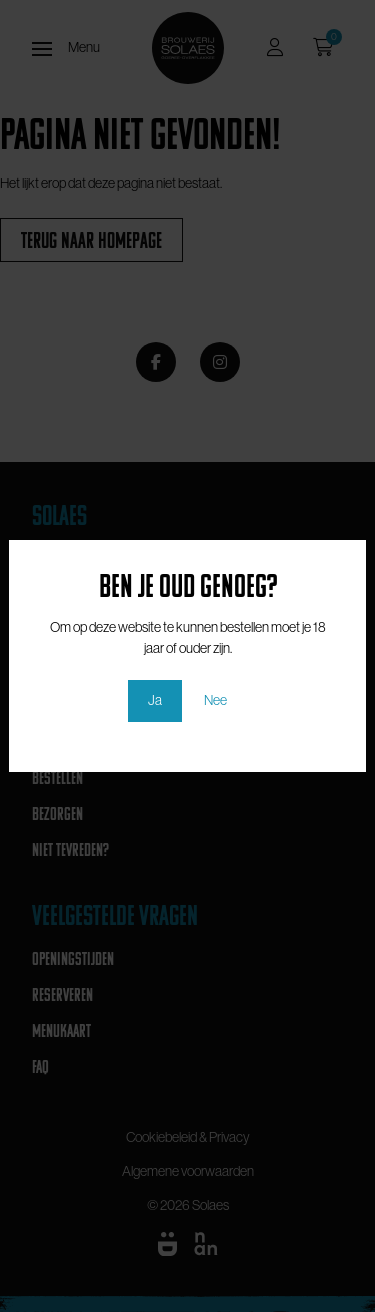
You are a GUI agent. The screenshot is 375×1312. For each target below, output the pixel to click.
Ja (155, 700)
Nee (215, 700)
